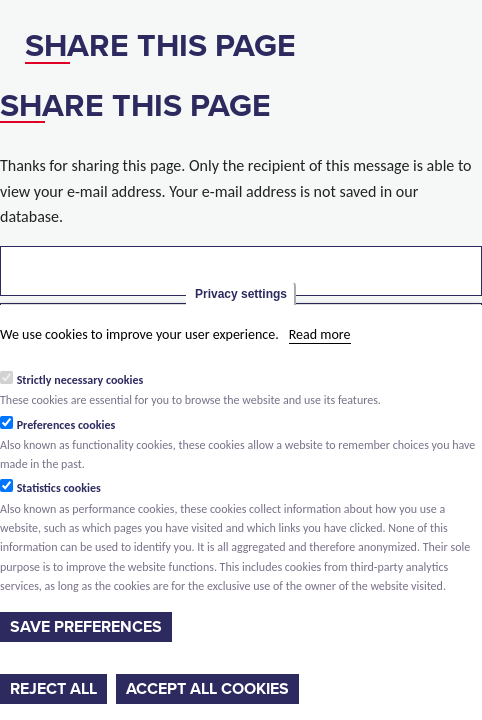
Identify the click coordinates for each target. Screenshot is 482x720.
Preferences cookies (66, 425)
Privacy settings (241, 294)
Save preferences (86, 627)
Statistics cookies (59, 488)
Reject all (53, 689)
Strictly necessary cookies (80, 380)
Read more (320, 334)
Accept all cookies (207, 689)
